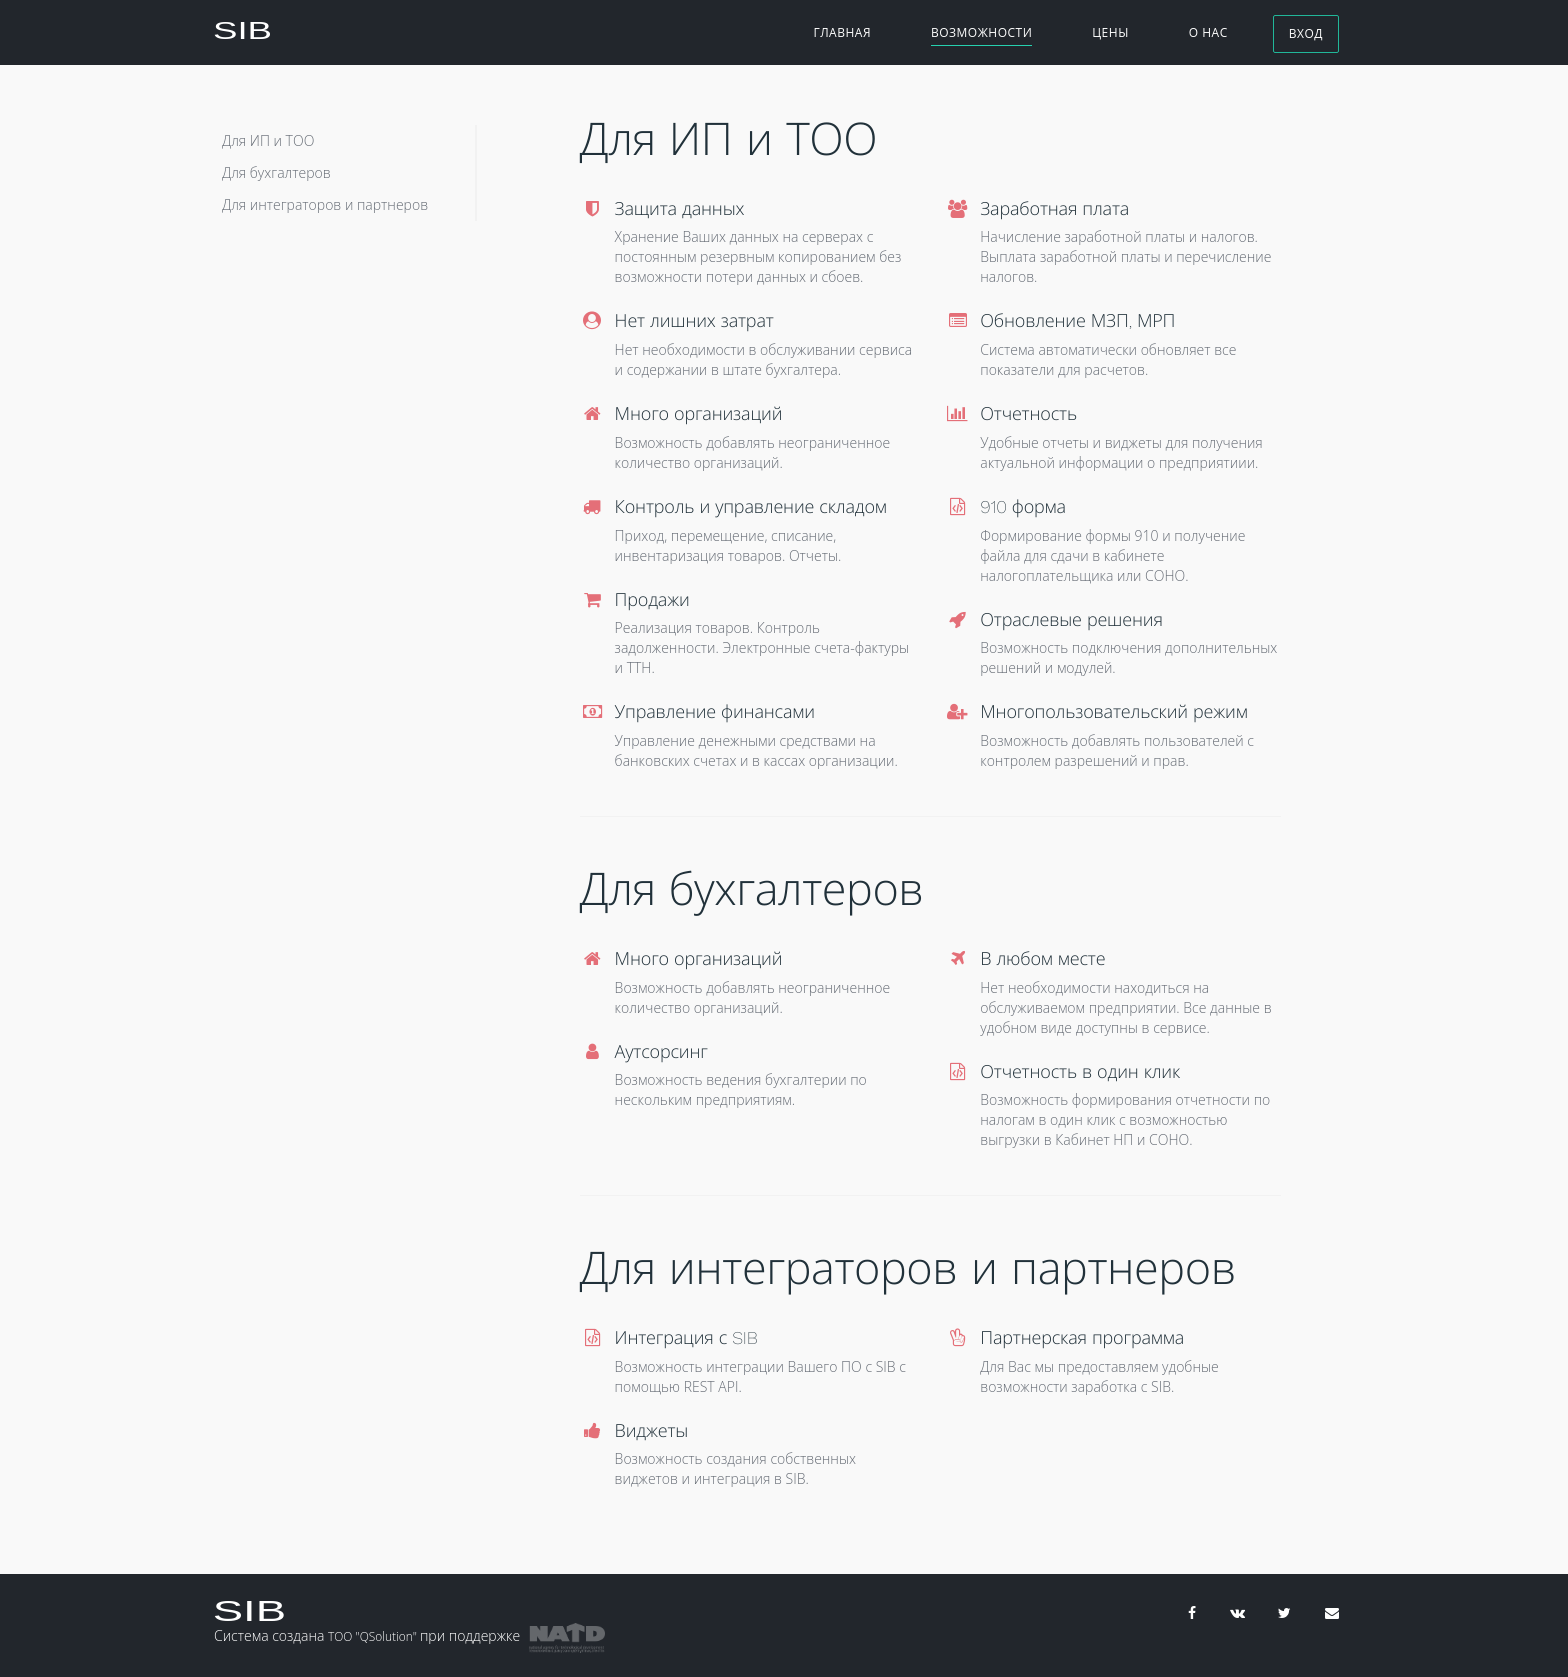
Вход (1306, 34)
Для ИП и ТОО (268, 140)
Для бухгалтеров (276, 172)
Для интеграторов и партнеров (325, 204)
